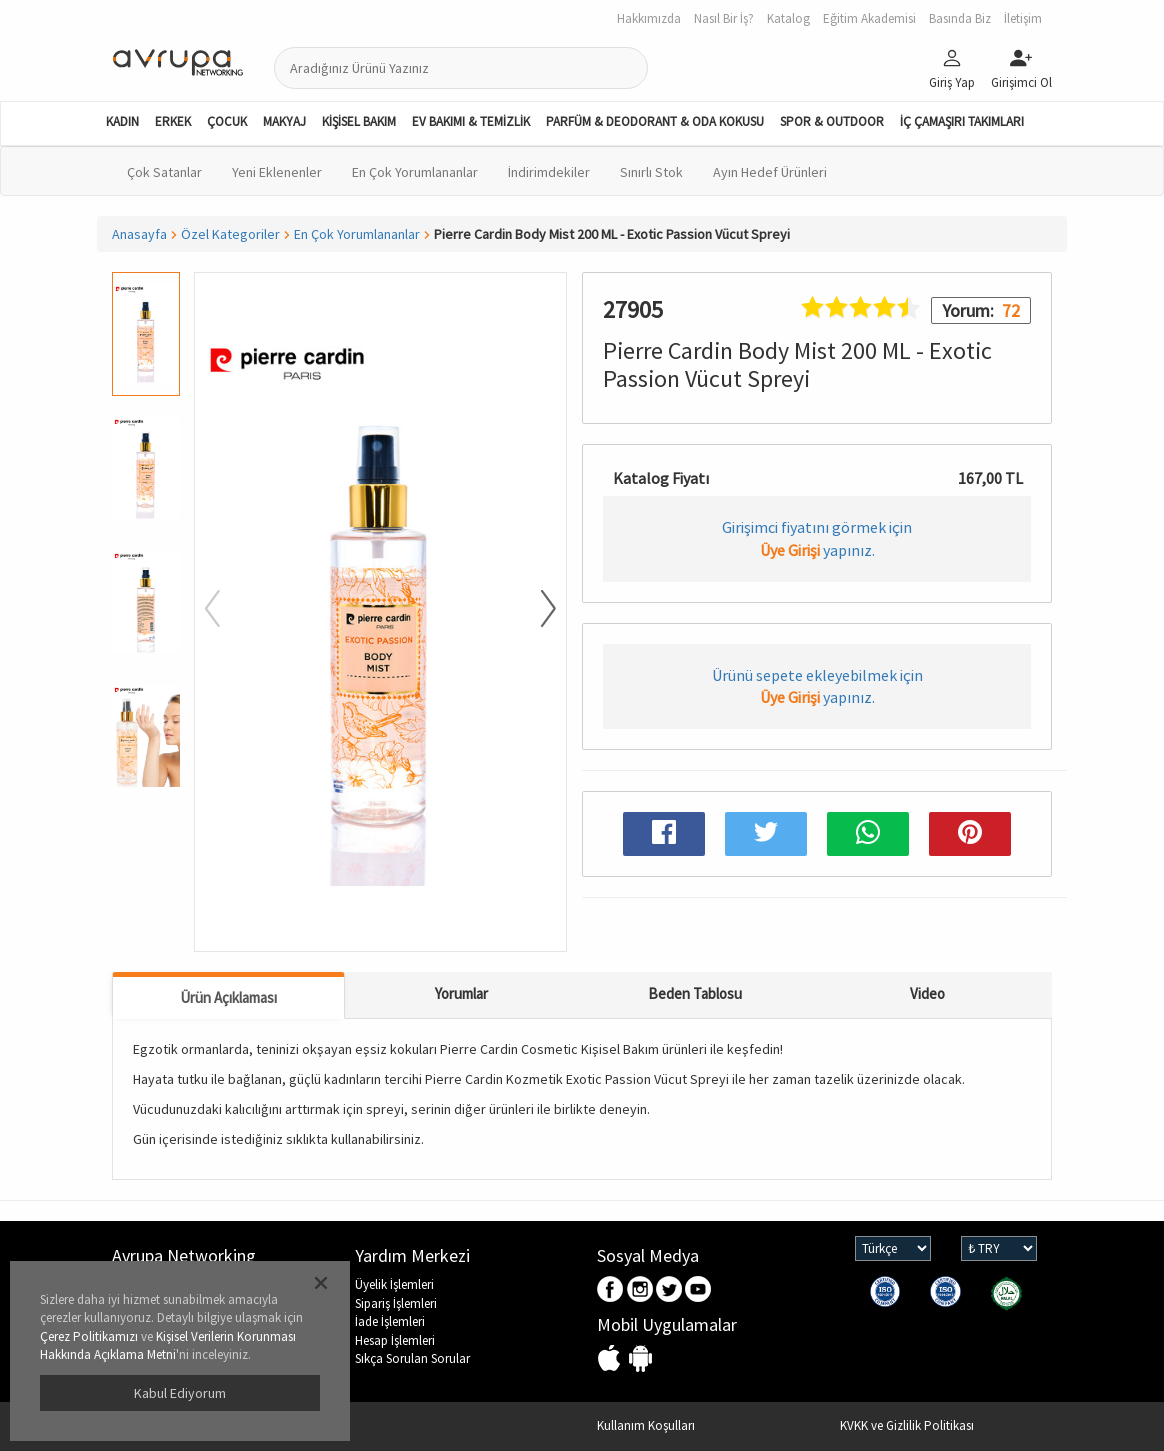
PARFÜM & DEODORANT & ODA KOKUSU (655, 121)
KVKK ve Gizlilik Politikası (907, 1425)
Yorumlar (461, 993)
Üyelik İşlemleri (394, 1284)
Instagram (640, 1290)
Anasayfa (139, 234)
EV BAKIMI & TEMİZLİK (471, 121)
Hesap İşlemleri (395, 1340)
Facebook (611, 1290)
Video (927, 993)
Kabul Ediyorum (180, 1393)
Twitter (669, 1290)
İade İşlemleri (390, 1321)
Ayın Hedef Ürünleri (770, 172)
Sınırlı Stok (651, 172)
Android (640, 1359)
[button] (536, 610)
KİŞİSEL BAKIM (359, 121)
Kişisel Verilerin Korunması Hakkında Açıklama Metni (168, 1346)
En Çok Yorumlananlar (415, 172)
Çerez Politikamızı (89, 1336)
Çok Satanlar (164, 172)
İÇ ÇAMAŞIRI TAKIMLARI (962, 121)
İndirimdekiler (549, 172)
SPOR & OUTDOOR (832, 121)
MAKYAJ (284, 121)
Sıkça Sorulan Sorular (412, 1358)
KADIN (122, 121)
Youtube (698, 1290)
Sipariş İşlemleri (396, 1303)
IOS (611, 1359)
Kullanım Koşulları (646, 1425)
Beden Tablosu (695, 993)
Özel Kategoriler (230, 234)
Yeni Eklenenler (277, 172)
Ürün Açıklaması (228, 997)
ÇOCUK (227, 121)
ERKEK (173, 121)
